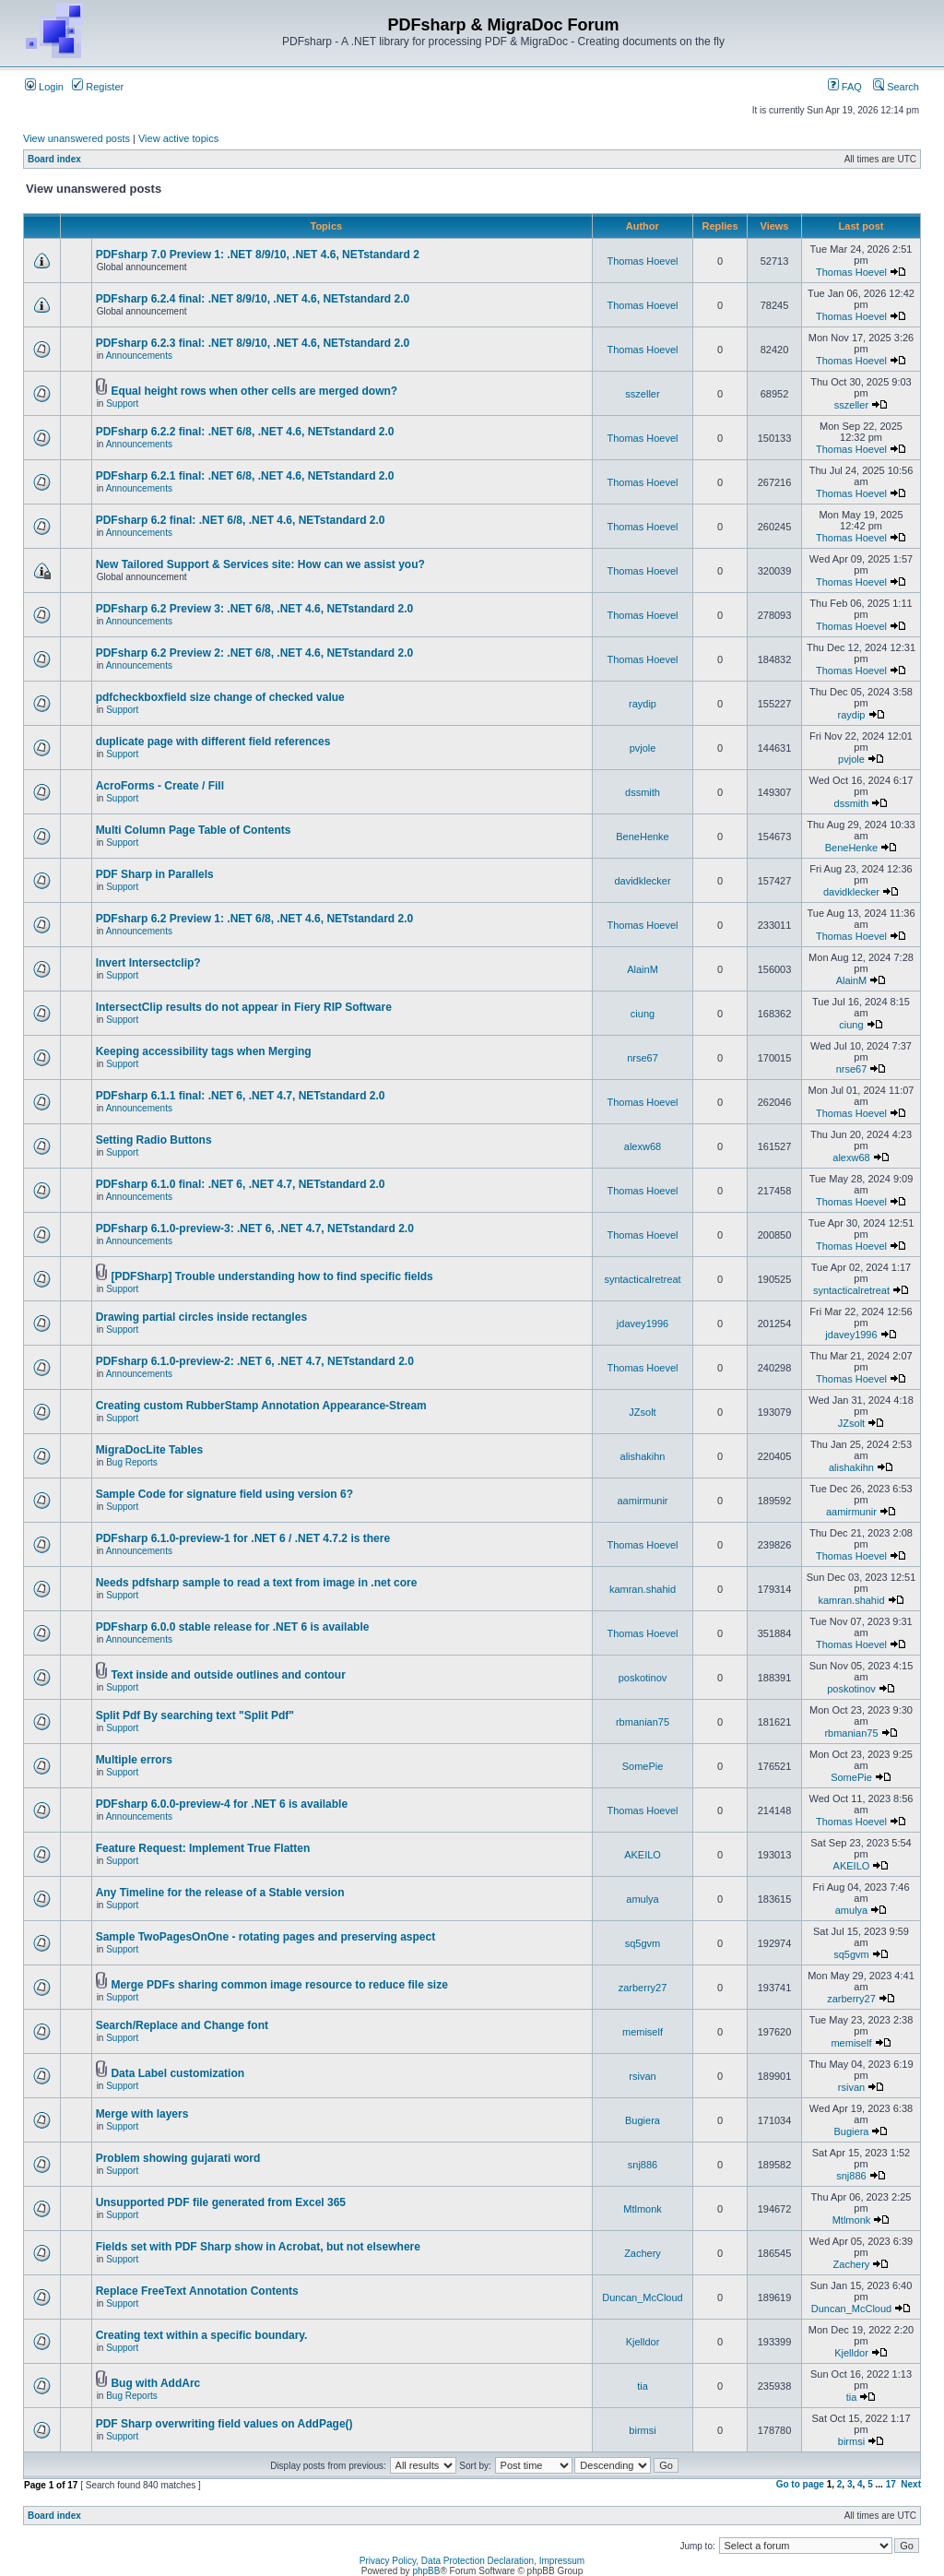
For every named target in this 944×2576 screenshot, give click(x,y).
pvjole (643, 748)
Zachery (642, 2253)
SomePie (643, 1766)
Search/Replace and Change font (182, 2025)
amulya (642, 1899)
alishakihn (643, 1456)
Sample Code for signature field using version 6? (224, 1494)
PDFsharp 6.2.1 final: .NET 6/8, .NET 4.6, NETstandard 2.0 (245, 475)
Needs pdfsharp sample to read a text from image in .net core (257, 1582)
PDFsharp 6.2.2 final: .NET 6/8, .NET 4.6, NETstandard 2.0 (245, 431)
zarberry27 (643, 1987)
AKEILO (642, 1854)
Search (896, 86)
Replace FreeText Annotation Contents (197, 2291)
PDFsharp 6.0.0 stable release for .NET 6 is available (233, 1626)
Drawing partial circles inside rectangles (201, 1317)
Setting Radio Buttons (154, 1140)
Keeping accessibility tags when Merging (204, 1051)
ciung (643, 1013)
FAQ (845, 86)
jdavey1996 (642, 1323)
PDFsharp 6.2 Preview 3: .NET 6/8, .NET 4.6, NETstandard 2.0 (255, 608)
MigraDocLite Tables (149, 1449)
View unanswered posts (76, 138)
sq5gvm (643, 1943)
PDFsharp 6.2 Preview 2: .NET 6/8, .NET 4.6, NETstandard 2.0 (255, 653)
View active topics (178, 138)
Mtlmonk (642, 2208)
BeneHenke (642, 836)
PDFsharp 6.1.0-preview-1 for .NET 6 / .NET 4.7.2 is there (243, 1538)
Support (122, 403)
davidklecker (642, 880)
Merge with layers (142, 2113)
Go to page (800, 2484)
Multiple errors (134, 1759)
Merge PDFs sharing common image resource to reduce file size (279, 1984)
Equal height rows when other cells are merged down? (254, 391)
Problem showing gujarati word (178, 2158)
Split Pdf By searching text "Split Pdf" (195, 1715)
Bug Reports (132, 1462)
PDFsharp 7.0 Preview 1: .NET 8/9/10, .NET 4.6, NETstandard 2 (257, 254)
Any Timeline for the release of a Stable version (220, 1892)
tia (642, 2386)
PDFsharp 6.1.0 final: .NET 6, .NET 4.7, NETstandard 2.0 (240, 1184)
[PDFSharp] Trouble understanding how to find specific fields (271, 1276)
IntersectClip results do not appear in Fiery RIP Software (244, 1007)
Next (911, 2484)
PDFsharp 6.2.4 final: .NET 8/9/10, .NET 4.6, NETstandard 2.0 (253, 298)
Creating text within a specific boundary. (202, 2335)
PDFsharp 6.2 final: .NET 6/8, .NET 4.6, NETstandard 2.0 (240, 520)
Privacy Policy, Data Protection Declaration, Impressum (472, 2561)
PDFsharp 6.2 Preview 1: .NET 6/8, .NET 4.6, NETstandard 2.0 (255, 918)
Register (98, 86)
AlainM (642, 969)
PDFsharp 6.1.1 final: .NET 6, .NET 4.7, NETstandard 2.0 (240, 1095)
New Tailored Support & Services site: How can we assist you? (260, 564)
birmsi (642, 2430)
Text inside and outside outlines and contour (228, 1674)
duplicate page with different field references (213, 741)
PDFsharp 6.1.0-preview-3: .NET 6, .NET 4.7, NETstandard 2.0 (255, 1228)
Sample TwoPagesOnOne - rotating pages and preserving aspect (266, 1936)
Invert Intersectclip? (148, 962)
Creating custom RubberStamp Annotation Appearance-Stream (261, 1405)
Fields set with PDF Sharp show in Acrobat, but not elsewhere (258, 2246)
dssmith (642, 792)
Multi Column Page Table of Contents (193, 830)
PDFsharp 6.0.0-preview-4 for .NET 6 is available (222, 1804)
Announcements (139, 355)
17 (891, 2484)
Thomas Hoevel (642, 261)
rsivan (642, 2076)
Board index (54, 159)
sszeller (642, 393)
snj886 (642, 2164)
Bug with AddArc (155, 2383)
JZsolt (642, 1412)
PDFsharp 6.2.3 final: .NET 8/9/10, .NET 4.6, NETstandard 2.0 (253, 343)
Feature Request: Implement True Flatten (203, 1848)
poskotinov (643, 1677)
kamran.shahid (642, 1589)
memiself (642, 2031)
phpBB (426, 2571)
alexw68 (642, 1146)
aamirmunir (642, 1500)
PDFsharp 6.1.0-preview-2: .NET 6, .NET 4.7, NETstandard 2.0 (255, 1361)
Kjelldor (643, 2341)
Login (44, 86)
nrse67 (642, 1057)
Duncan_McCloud (642, 2297)
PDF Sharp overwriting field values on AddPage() (224, 2423)
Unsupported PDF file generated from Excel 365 (221, 2202)
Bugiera (642, 2120)
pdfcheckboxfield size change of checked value (220, 697)
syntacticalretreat (642, 1279)
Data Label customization (177, 2073)
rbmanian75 (642, 1721)
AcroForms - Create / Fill (160, 785)
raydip (642, 703)
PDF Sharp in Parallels (155, 874)
